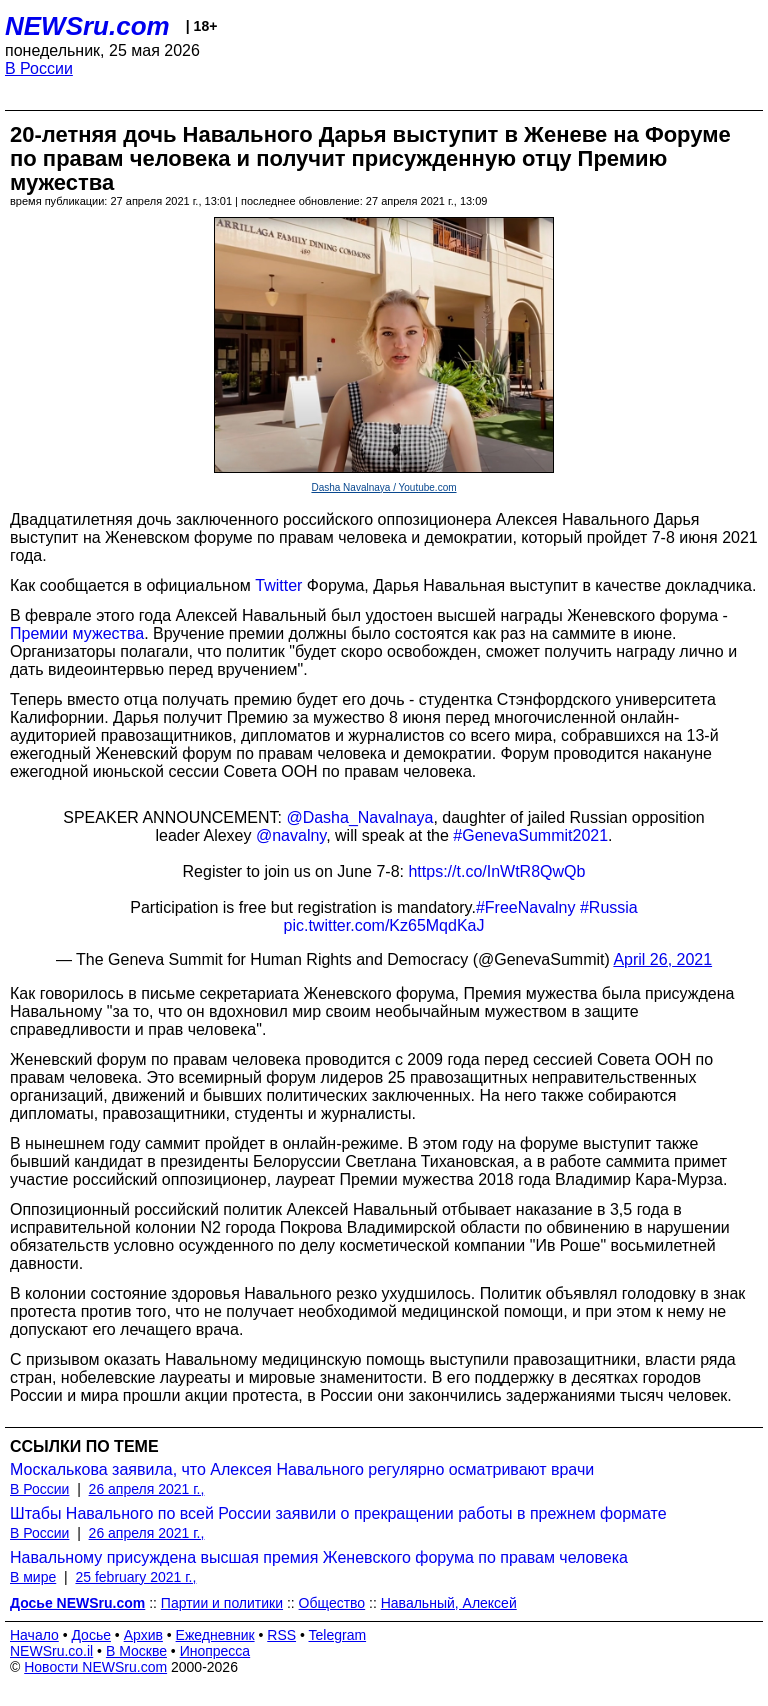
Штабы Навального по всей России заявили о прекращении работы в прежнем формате (338, 1513)
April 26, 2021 (662, 959)
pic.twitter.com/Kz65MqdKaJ (384, 925)
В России (39, 68)
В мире (33, 1577)
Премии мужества (77, 633)
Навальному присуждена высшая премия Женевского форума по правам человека (319, 1557)
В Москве (136, 1651)
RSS (281, 1635)
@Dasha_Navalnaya (359, 817)
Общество (332, 1603)
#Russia (609, 907)
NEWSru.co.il (51, 1651)
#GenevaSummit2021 (530, 835)
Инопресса (215, 1651)
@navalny (291, 835)
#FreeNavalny (526, 907)
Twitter (278, 585)
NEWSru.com (87, 26)
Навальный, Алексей (449, 1603)
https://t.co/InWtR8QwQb (496, 871)
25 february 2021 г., (135, 1577)
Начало (34, 1635)
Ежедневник (215, 1635)
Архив (143, 1635)
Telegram (338, 1635)
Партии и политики (222, 1603)
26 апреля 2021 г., (147, 1489)
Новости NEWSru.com (95, 1667)
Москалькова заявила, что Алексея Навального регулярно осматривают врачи (302, 1469)
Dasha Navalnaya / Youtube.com (383, 487)
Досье (91, 1635)
